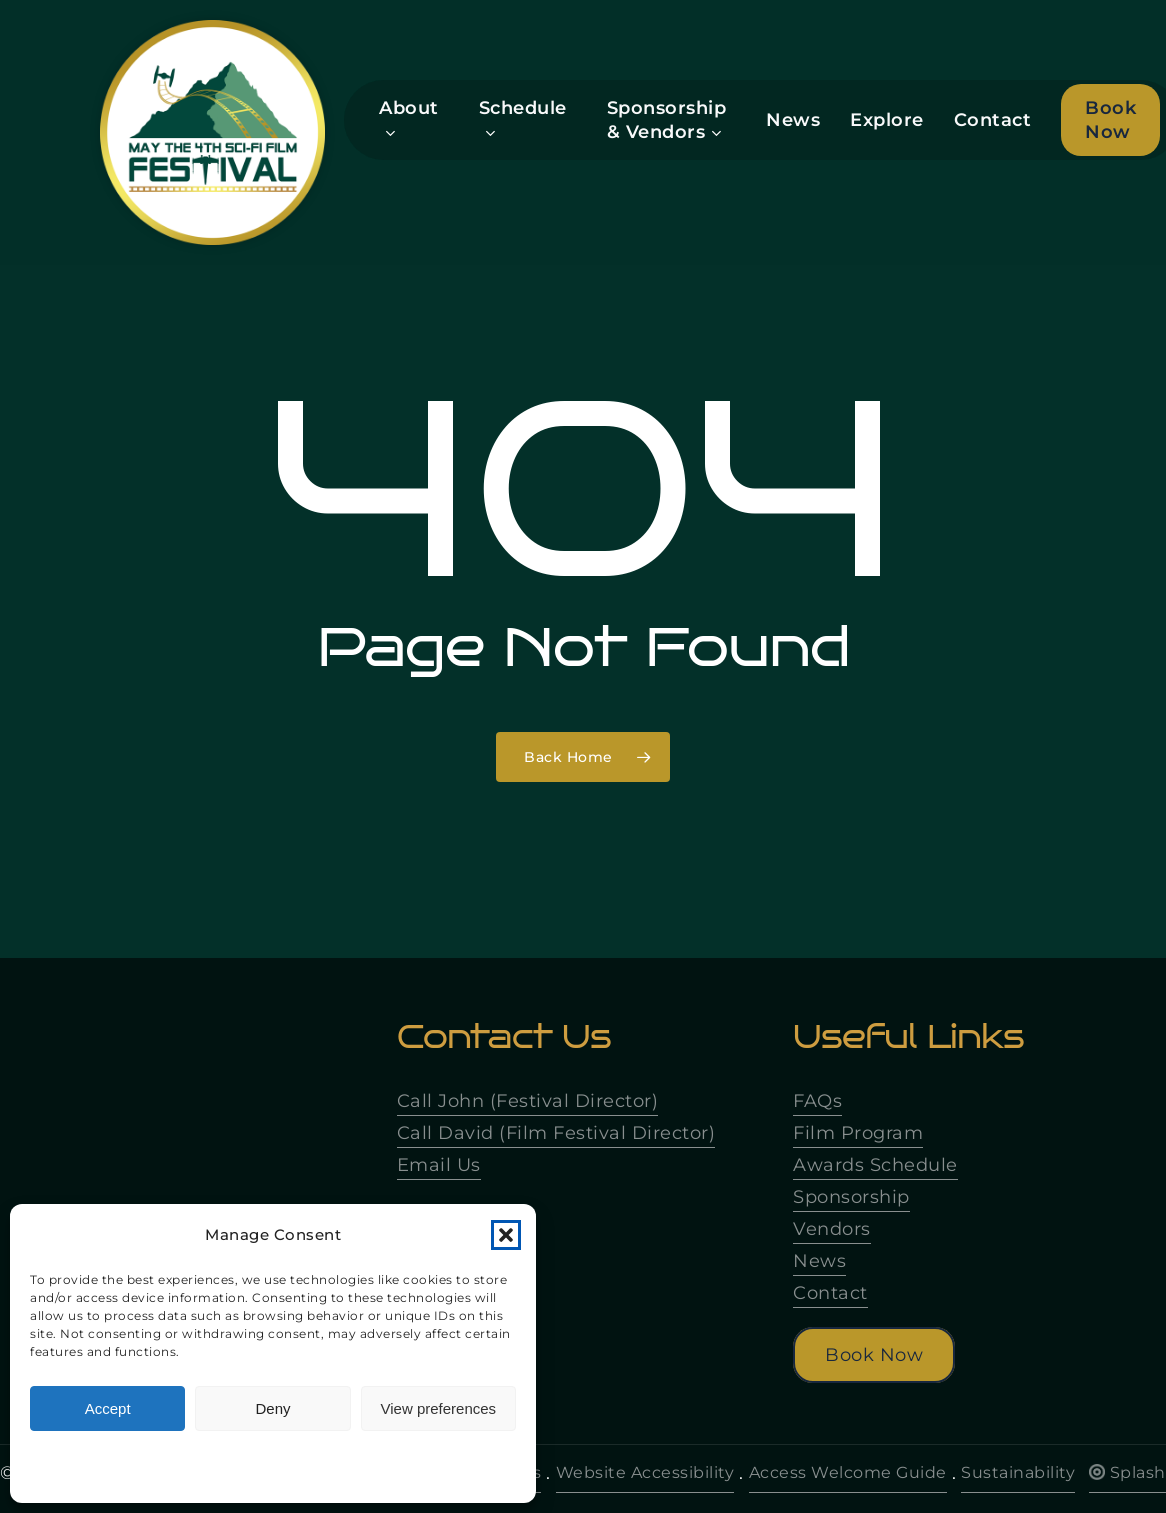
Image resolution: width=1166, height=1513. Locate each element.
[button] (506, 1235)
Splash (1127, 1472)
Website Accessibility (645, 1472)
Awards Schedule (875, 1165)
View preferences (439, 1408)
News (819, 1261)
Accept (108, 1408)
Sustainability (1018, 1472)
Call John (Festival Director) (528, 1101)
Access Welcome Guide (848, 1472)
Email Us (439, 1165)
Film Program (858, 1133)
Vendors (832, 1229)
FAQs (817, 1101)
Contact (830, 1293)
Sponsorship (851, 1197)
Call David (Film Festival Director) (556, 1133)
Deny (272, 1408)
